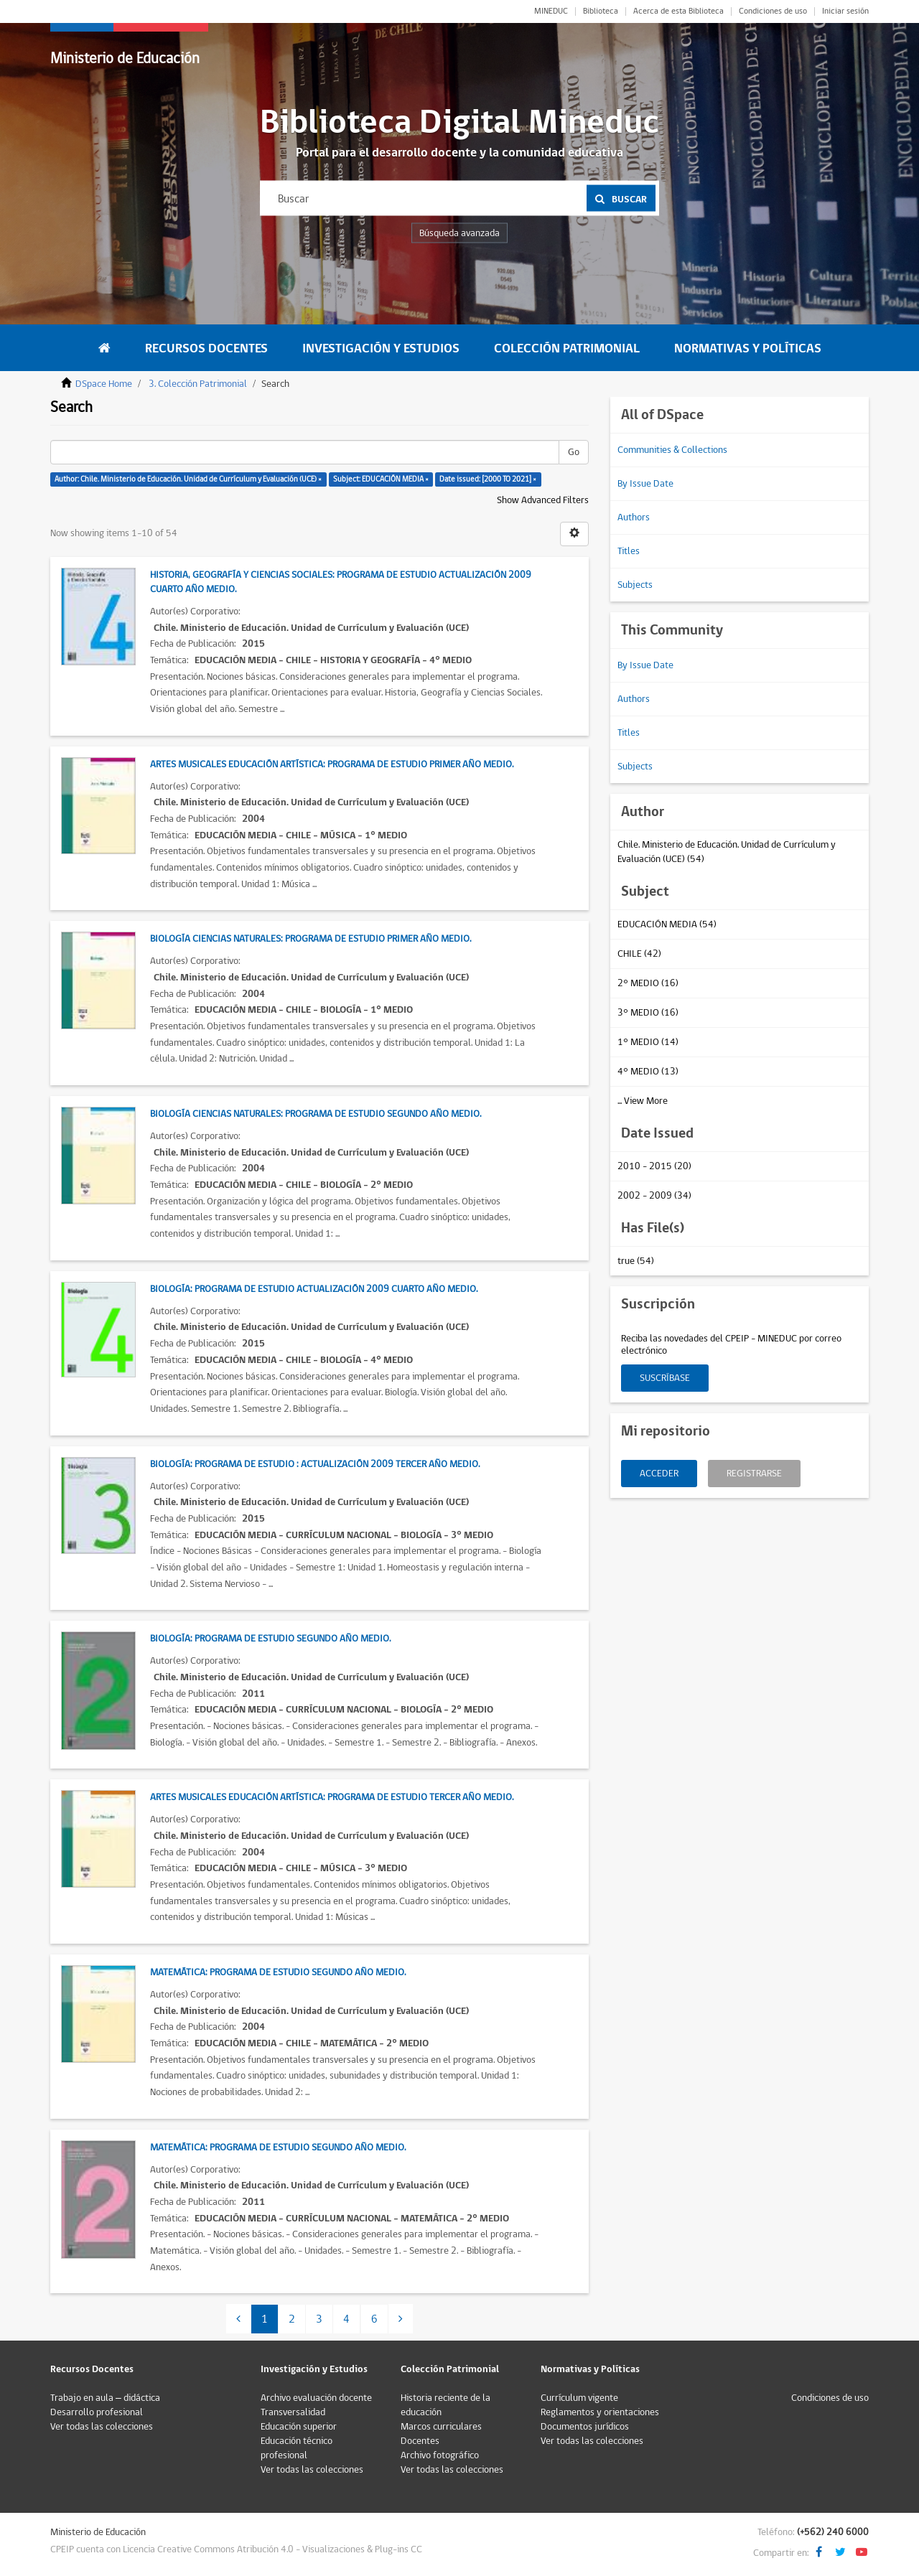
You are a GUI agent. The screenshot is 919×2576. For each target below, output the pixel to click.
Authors (633, 517)
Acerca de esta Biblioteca (678, 11)
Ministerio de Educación (125, 58)
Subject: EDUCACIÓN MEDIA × (381, 479)
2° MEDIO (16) (647, 983)
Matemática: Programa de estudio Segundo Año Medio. (278, 1972)
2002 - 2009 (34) (654, 1196)
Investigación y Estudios (381, 348)
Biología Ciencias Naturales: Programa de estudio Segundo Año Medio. (315, 1114)
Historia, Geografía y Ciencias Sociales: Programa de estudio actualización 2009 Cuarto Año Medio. (340, 582)
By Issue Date (645, 484)
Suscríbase (665, 1378)
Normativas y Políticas (747, 348)
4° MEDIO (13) (647, 1071)
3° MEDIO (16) (647, 1013)
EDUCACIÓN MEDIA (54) (667, 924)
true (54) (635, 1261)
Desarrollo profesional (96, 2412)
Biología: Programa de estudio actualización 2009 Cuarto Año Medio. (313, 1289)
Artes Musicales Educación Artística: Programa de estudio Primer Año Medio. (331, 764)
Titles (628, 551)
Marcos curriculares (441, 2427)
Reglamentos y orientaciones (600, 2412)
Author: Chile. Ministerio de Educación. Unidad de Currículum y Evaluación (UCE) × (188, 479)
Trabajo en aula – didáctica (105, 2398)
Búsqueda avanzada (459, 233)
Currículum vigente (579, 2398)
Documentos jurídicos (585, 2427)
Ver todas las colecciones (101, 2427)
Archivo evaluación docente (316, 2398)
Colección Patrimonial (567, 348)
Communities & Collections (672, 450)
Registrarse (754, 1473)
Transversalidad (293, 2412)
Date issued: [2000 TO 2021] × (487, 479)
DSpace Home (103, 384)
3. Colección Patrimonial (198, 384)
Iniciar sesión (845, 11)
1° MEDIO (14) (647, 1042)
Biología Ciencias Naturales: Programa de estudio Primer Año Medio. (310, 939)
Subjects (635, 585)
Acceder (659, 1473)
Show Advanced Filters (543, 500)
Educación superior (299, 2427)
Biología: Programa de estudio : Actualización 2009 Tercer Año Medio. (315, 1464)
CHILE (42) (639, 954)
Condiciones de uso (773, 11)
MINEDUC (551, 11)
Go (573, 452)
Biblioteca (600, 11)
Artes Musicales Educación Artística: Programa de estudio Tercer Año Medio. (331, 1797)
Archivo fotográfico (440, 2455)
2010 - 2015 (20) (654, 1166)
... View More (642, 1101)
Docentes (420, 2441)
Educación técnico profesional (296, 2448)
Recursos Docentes (206, 348)
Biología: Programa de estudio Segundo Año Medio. (270, 1638)
